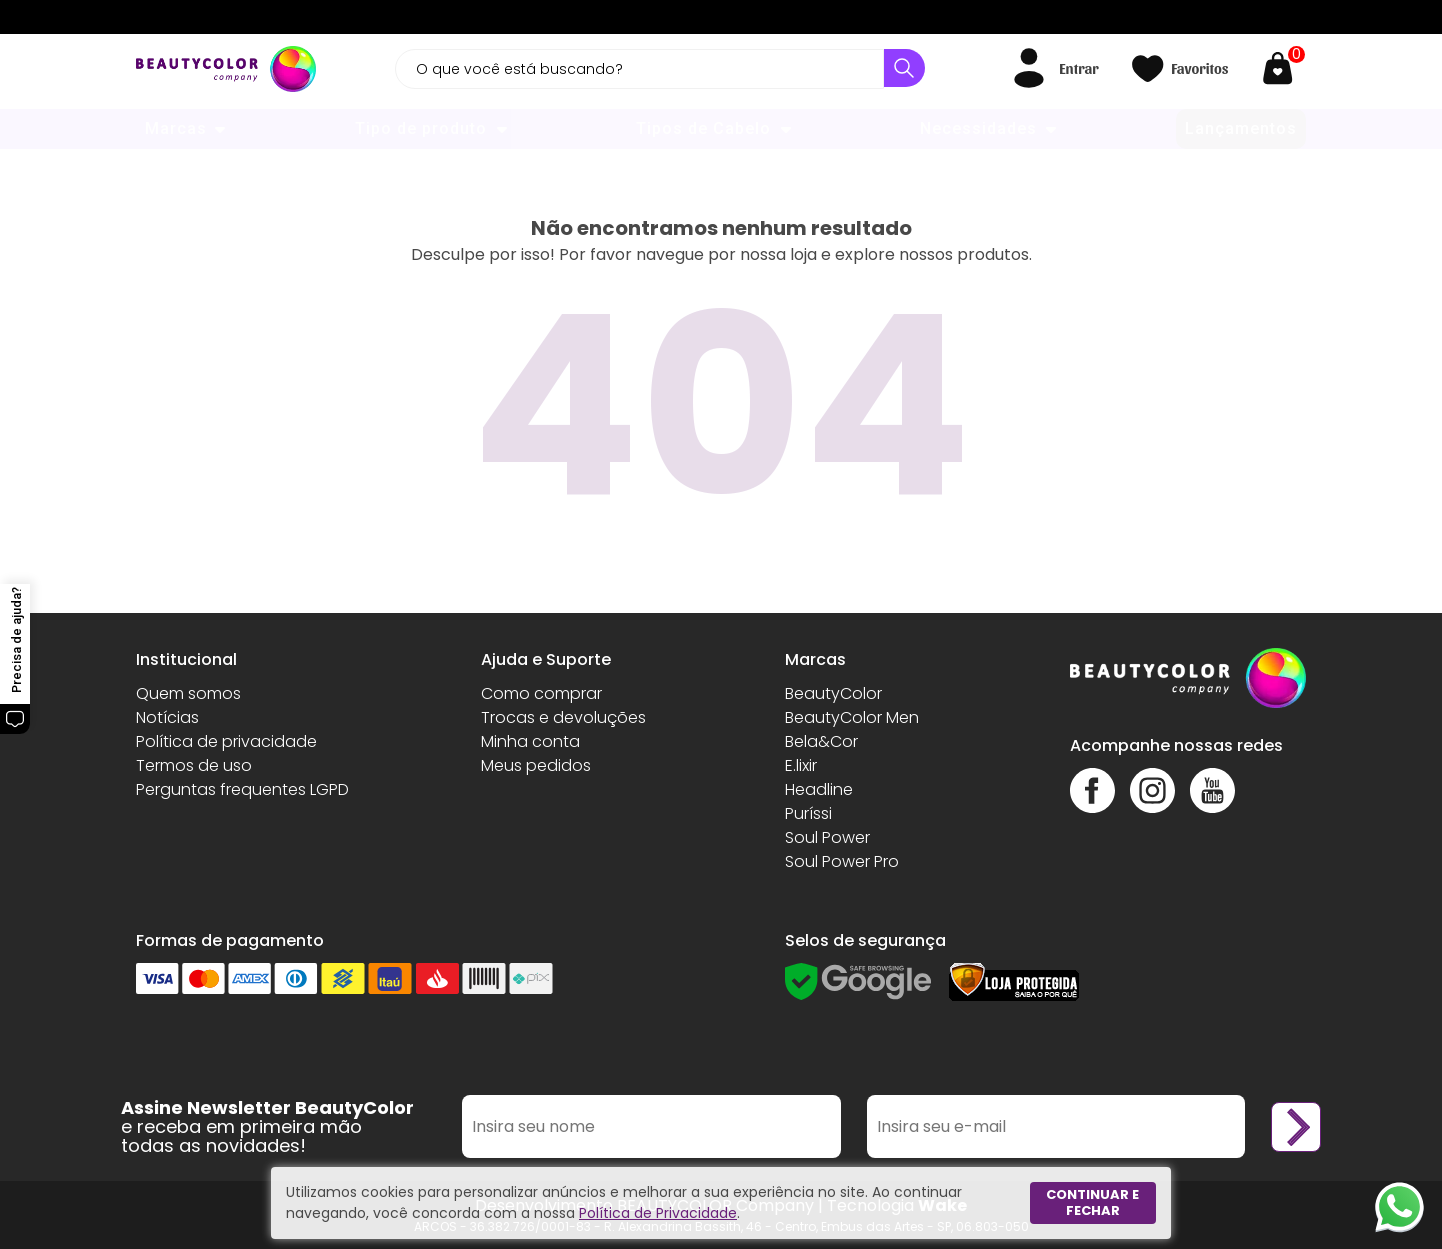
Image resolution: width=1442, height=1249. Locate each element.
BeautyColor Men (852, 717)
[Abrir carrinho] (1282, 68)
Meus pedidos (536, 765)
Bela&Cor (821, 741)
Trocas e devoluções (563, 717)
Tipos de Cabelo (703, 128)
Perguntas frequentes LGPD (242, 789)
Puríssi (808, 813)
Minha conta (530, 741)
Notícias (167, 717)
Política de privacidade (226, 741)
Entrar (1078, 68)
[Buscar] (904, 68)
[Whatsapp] (1399, 1206)
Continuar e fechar (1092, 1202)
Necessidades (978, 128)
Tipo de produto (421, 128)
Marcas (176, 128)
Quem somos (188, 693)
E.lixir (801, 765)
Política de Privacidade (658, 1213)
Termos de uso (194, 765)
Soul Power (827, 837)
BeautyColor (833, 693)
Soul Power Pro (842, 861)
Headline (819, 789)
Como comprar (541, 693)
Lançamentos (1241, 128)
